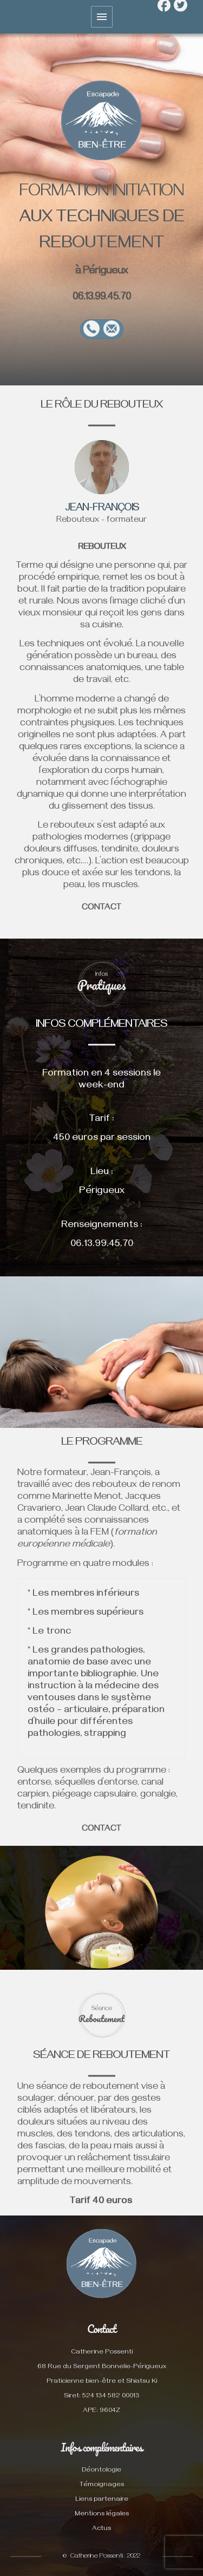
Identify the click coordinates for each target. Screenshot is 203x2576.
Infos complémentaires (101, 2447)
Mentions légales (102, 2515)
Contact (101, 2328)
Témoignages (102, 2485)
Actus (101, 2529)
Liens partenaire (101, 2500)
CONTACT (101, 1829)
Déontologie (101, 2471)
